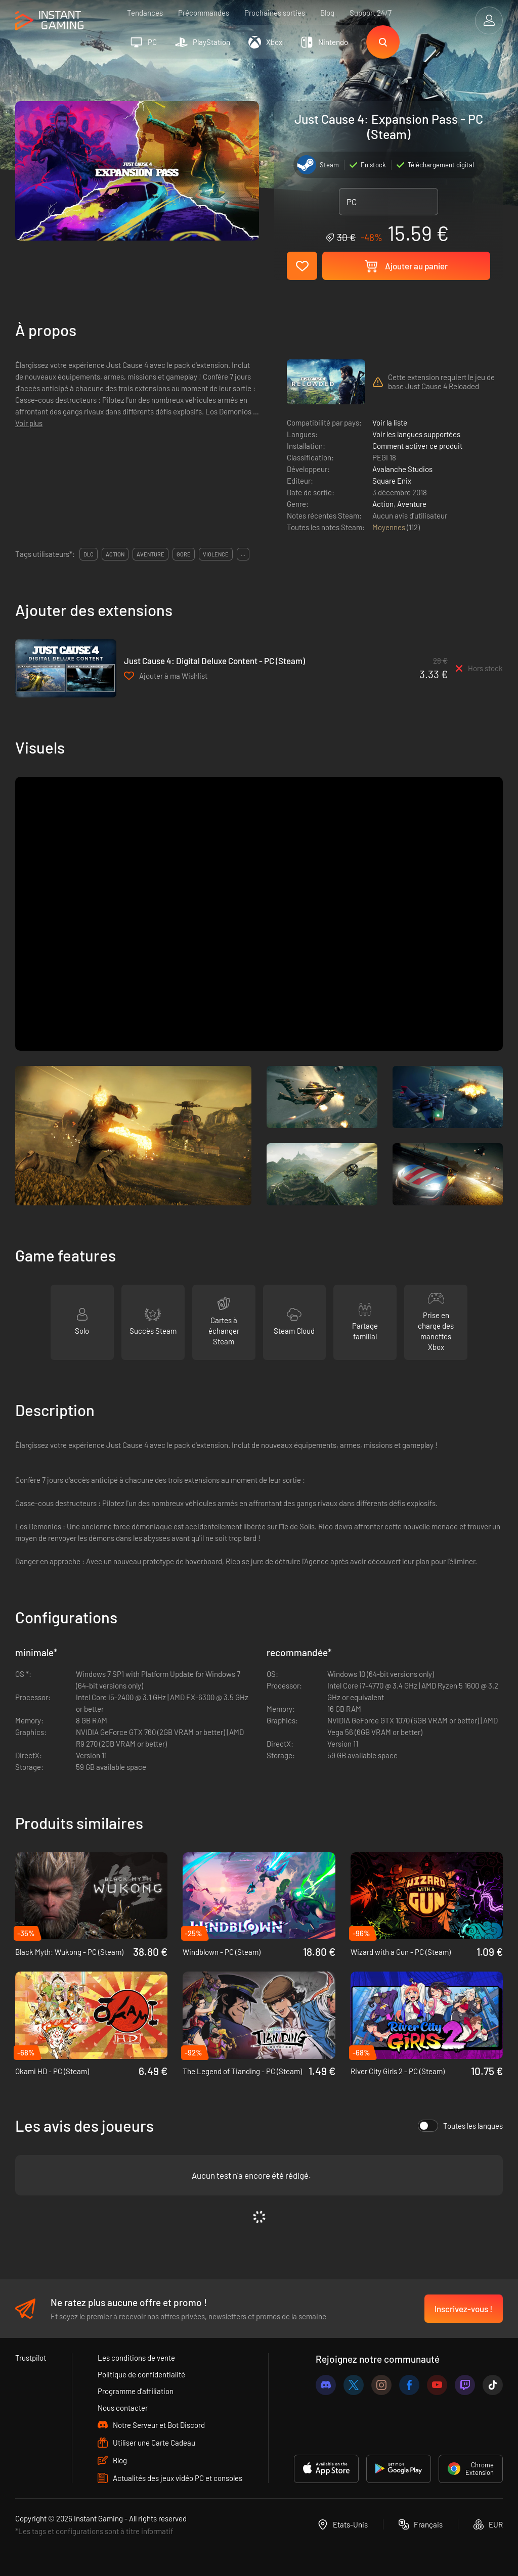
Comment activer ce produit (417, 445)
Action (383, 503)
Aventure (411, 503)
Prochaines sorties (274, 12)
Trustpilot (30, 2357)
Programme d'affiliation (136, 2391)
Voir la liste (389, 422)
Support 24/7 (371, 12)
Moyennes (389, 527)
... (243, 554)
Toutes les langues (460, 2126)
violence (216, 554)
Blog (327, 12)
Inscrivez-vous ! (464, 2309)
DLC (88, 554)
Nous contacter (123, 2407)
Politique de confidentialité (141, 2374)
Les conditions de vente (136, 2357)
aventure (150, 554)
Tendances (145, 12)
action (115, 554)
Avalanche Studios (402, 469)
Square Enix (391, 480)
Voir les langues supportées (416, 434)
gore (184, 554)
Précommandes (203, 12)
